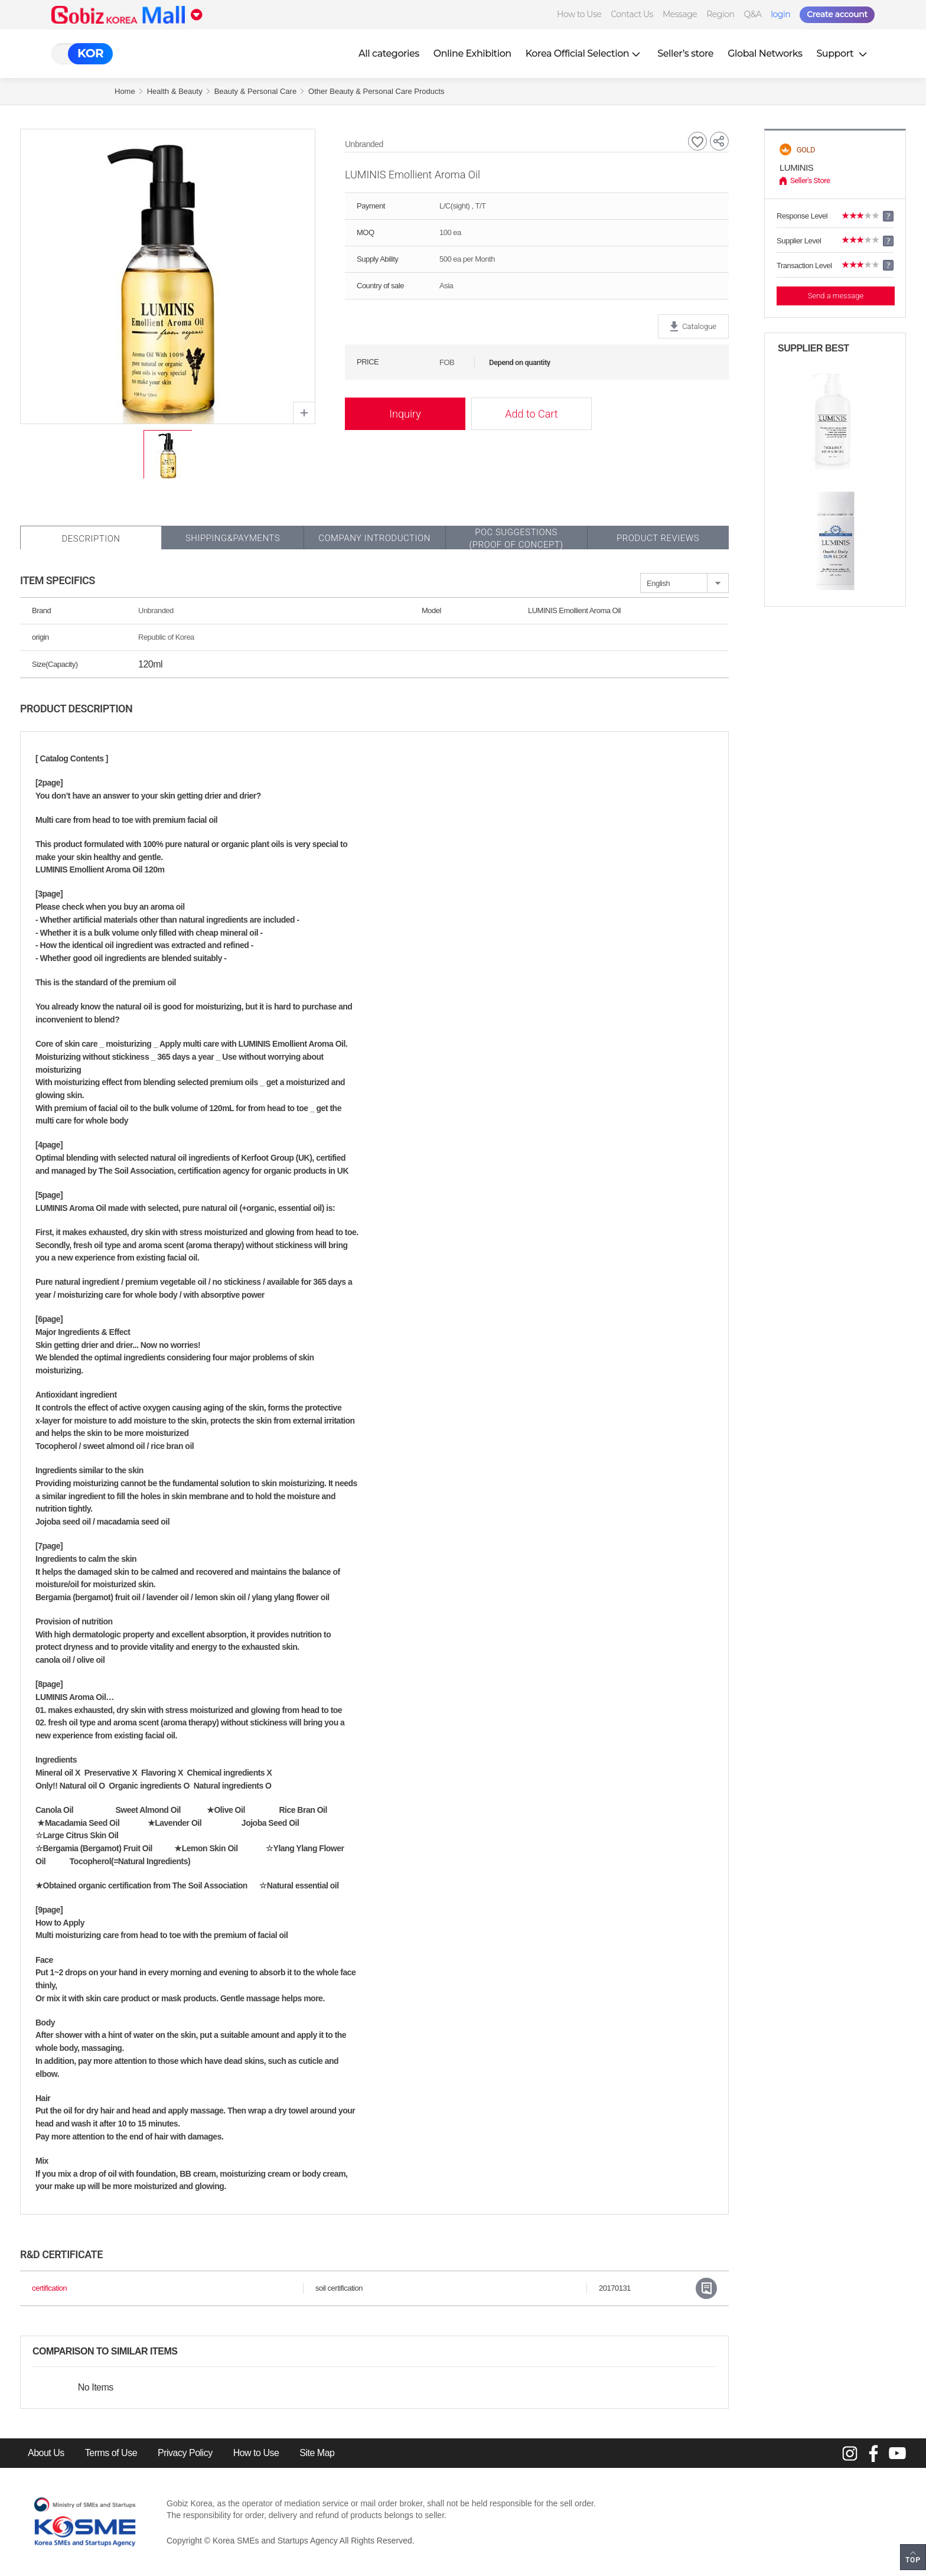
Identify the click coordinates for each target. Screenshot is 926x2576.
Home (125, 91)
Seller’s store (685, 53)
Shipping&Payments (232, 538)
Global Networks (765, 53)
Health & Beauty (175, 91)
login (780, 14)
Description (90, 538)
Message (680, 14)
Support (842, 53)
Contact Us (632, 14)
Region (720, 14)
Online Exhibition (472, 53)
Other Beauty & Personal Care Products (376, 91)
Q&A (752, 14)
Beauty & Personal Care (255, 91)
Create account (837, 14)
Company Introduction (374, 538)
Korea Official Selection (585, 53)
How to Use (579, 14)
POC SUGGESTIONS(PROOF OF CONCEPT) (516, 538)
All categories (388, 53)
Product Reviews (658, 538)
